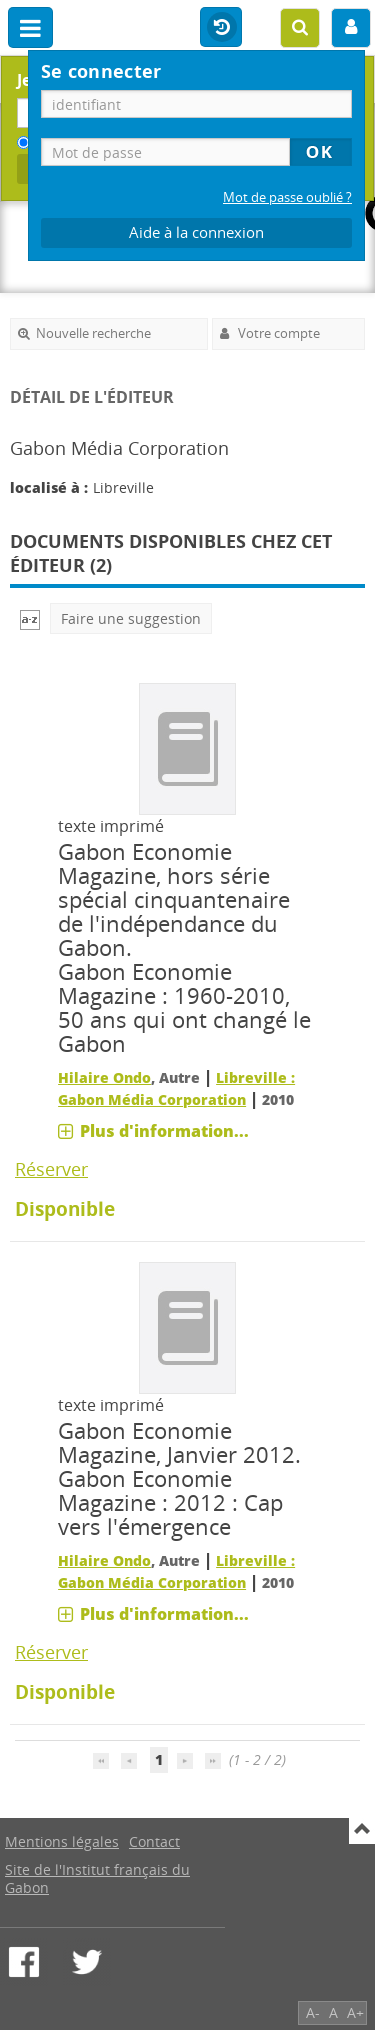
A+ (355, 2012)
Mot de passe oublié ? (287, 197)
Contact (154, 1841)
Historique (221, 28)
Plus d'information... (164, 1131)
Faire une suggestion (131, 618)
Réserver (51, 1169)
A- (313, 2012)
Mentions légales (62, 1841)
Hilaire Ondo (104, 1077)
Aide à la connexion (196, 232)
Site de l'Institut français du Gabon (97, 1878)
